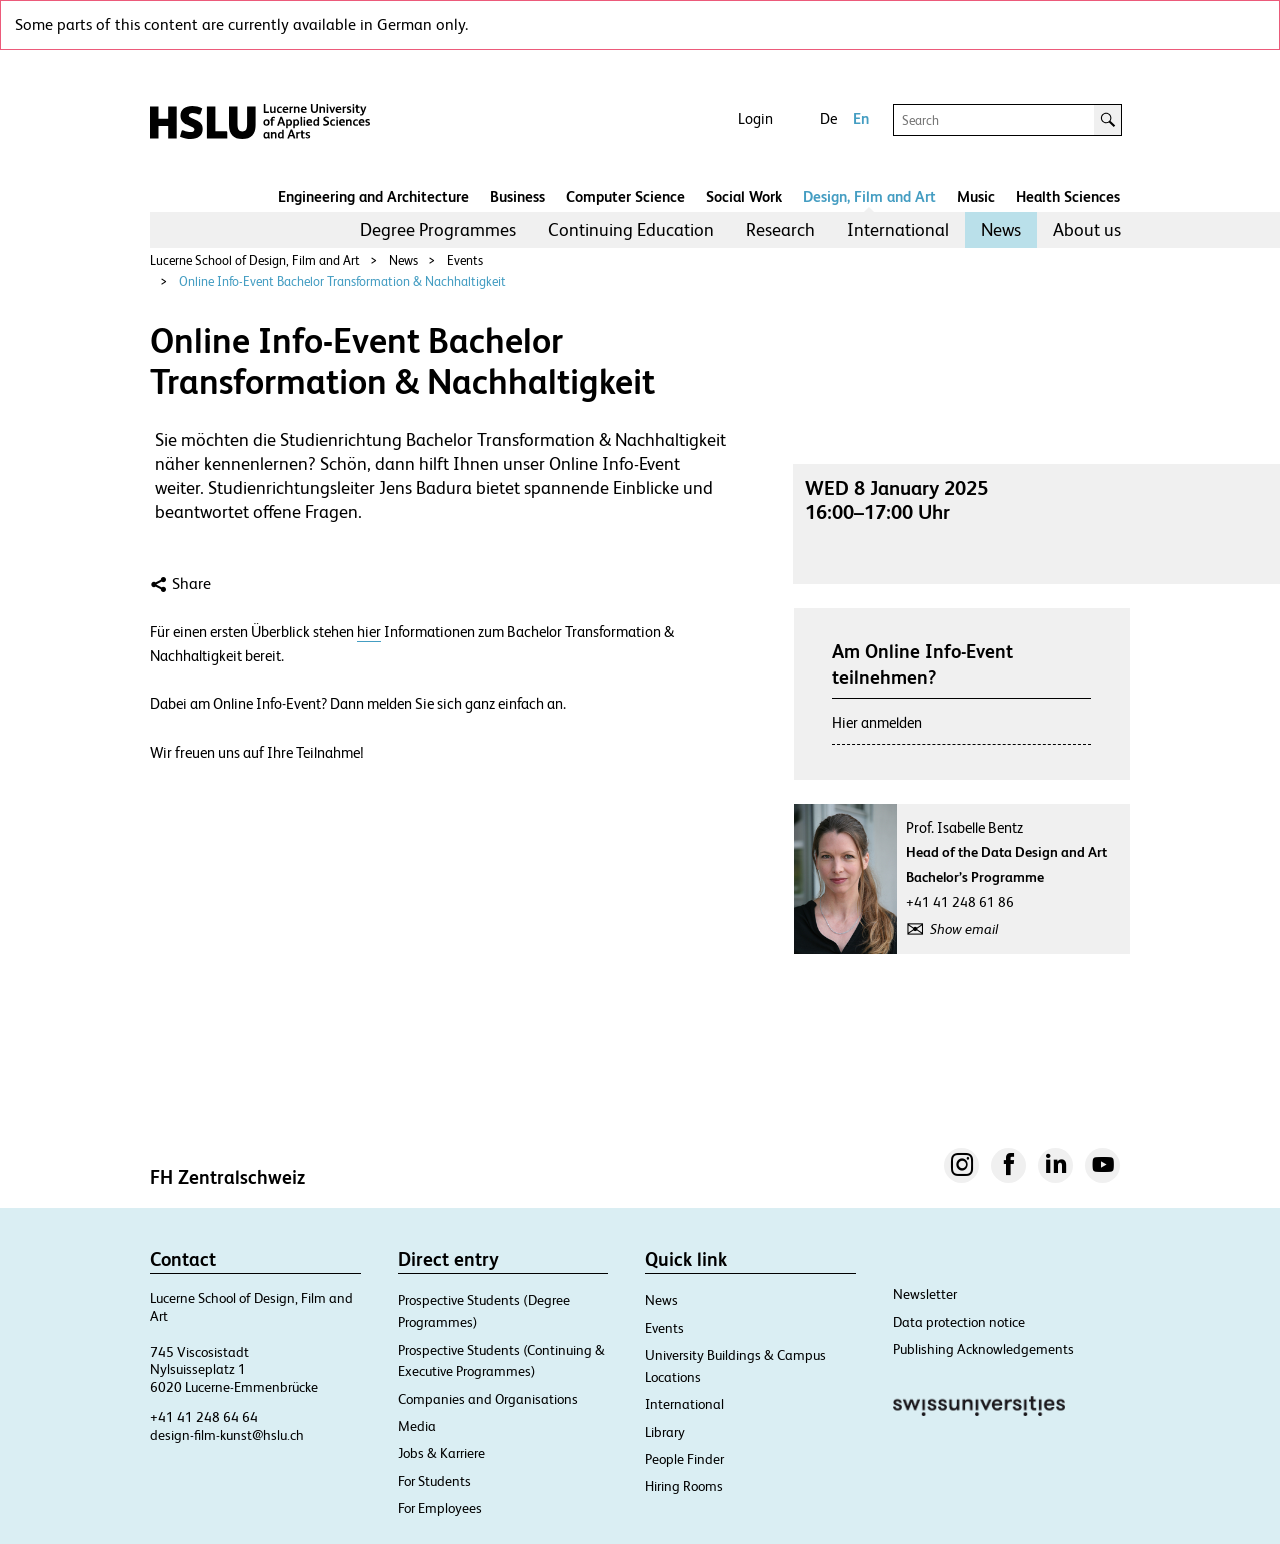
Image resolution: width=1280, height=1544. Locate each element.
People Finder (684, 1459)
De (828, 118)
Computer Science (625, 196)
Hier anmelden (877, 722)
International (898, 229)
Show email (964, 929)
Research (780, 229)
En (861, 118)
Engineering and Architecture (373, 196)
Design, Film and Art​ (869, 196)
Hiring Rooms (684, 1486)
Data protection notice (959, 1322)
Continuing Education (631, 229)
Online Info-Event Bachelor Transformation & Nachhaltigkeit (342, 281)
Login (755, 118)
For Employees (440, 1508)
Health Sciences (1068, 196)
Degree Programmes (438, 229)
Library (665, 1432)
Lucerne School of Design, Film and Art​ (255, 260)
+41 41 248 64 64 (204, 1417)
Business (517, 196)
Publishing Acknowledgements (983, 1349)
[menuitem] (438, 230)
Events (465, 260)
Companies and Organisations (488, 1399)
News (1001, 229)
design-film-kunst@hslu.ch (227, 1435)
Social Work (744, 196)
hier (369, 632)
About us (1087, 229)
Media (417, 1426)
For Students (434, 1481)
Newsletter (925, 1294)
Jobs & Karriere (441, 1453)
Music (976, 196)
